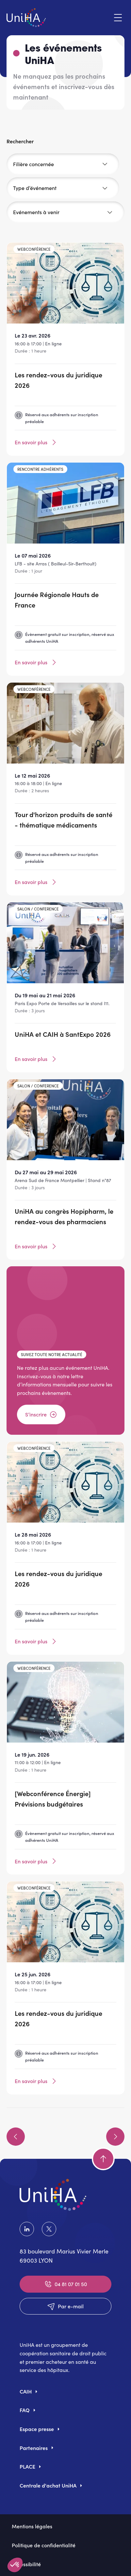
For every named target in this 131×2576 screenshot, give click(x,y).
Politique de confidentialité (43, 2545)
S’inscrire (41, 1414)
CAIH (26, 2391)
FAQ (25, 2409)
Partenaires (34, 2447)
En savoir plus (36, 442)
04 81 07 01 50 (65, 2284)
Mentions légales (32, 2526)
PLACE (27, 2466)
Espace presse (37, 2428)
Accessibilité (26, 2564)
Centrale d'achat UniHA (48, 2485)
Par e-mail (65, 2306)
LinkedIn (27, 2229)
